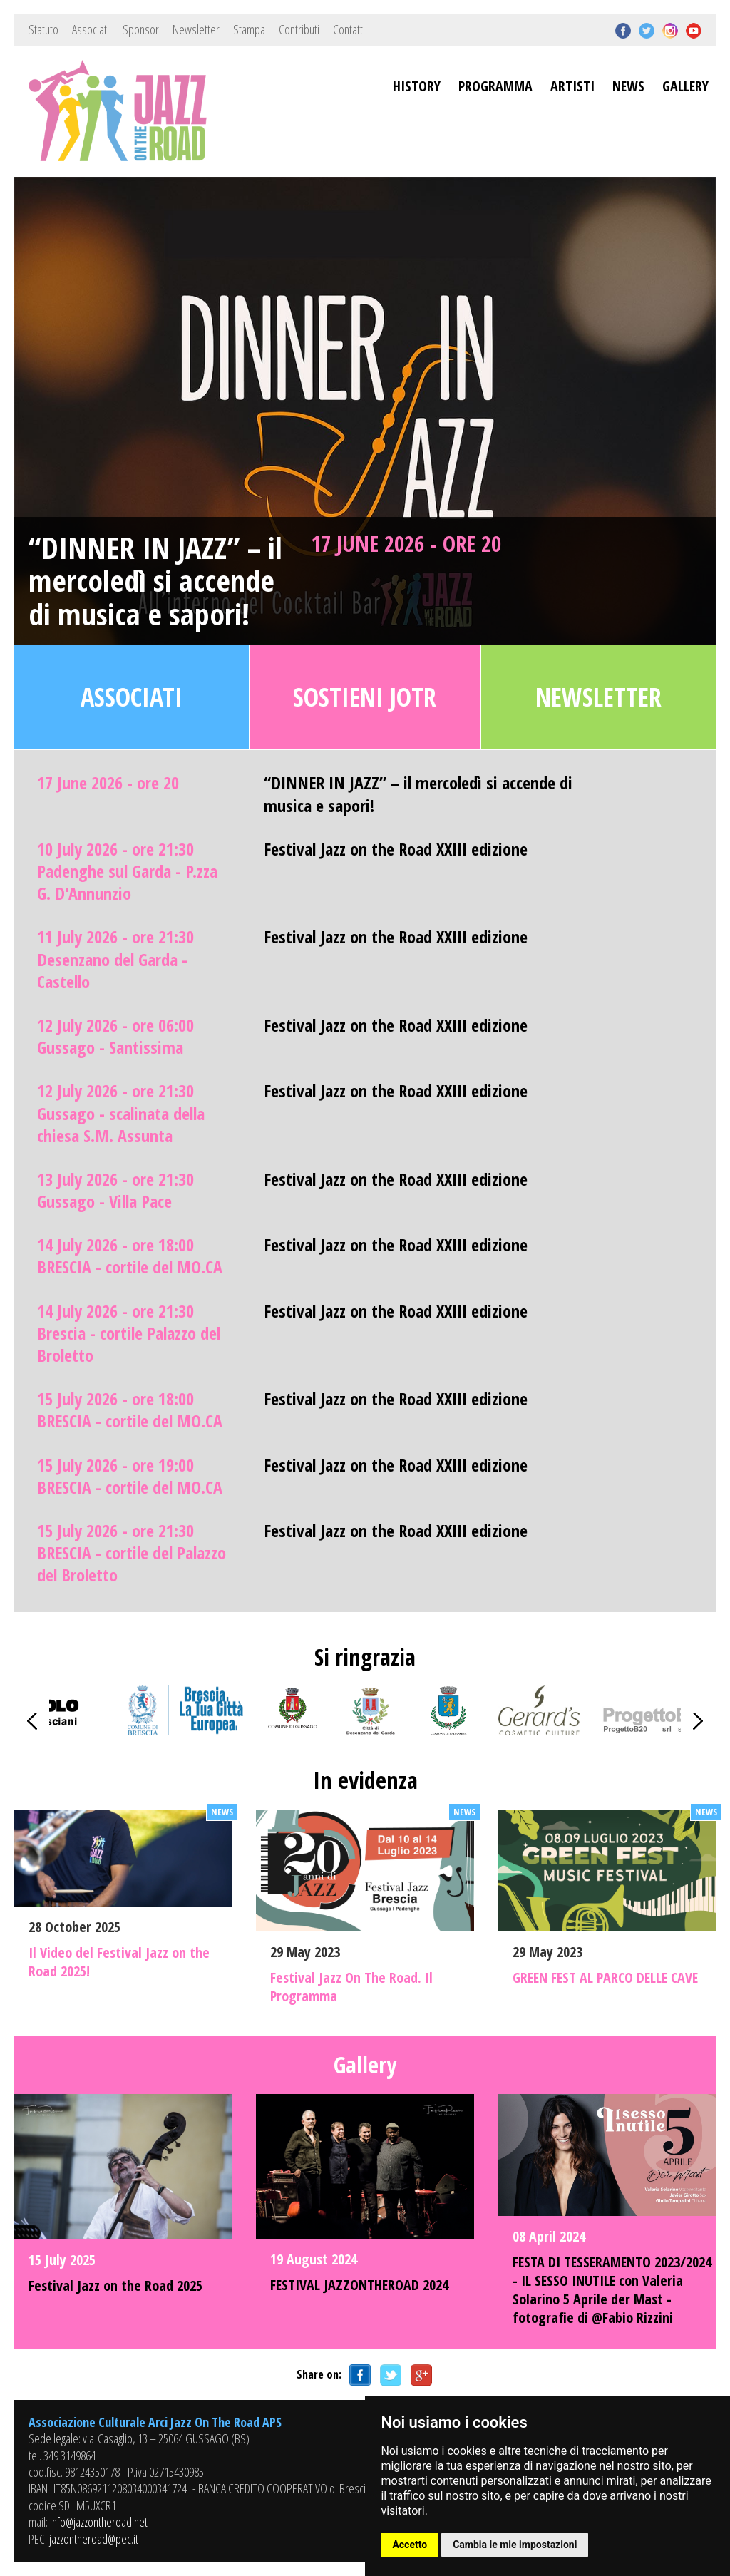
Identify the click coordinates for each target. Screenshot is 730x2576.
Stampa (249, 29)
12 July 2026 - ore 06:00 (115, 1036)
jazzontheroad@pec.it (93, 2538)
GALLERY (685, 86)
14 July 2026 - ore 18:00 (129, 1255)
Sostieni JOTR (364, 696)
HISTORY (417, 86)
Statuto (43, 29)
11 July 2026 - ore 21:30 (115, 958)
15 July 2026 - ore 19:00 (129, 1476)
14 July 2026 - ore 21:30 (128, 1333)
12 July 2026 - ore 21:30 (121, 1112)
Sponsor (141, 29)
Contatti (349, 29)
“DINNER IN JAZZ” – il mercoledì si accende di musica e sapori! (155, 580)
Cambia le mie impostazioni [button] (515, 2544)
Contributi (299, 29)
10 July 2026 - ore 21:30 (127, 871)
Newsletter (196, 29)
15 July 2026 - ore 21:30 (131, 1552)
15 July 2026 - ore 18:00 (129, 1409)
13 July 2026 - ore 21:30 (115, 1190)
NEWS (628, 86)
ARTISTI (572, 86)
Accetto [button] (409, 2544)
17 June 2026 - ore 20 (406, 543)
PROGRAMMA (495, 86)
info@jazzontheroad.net (99, 2521)
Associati (90, 29)
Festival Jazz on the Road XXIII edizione (396, 849)
